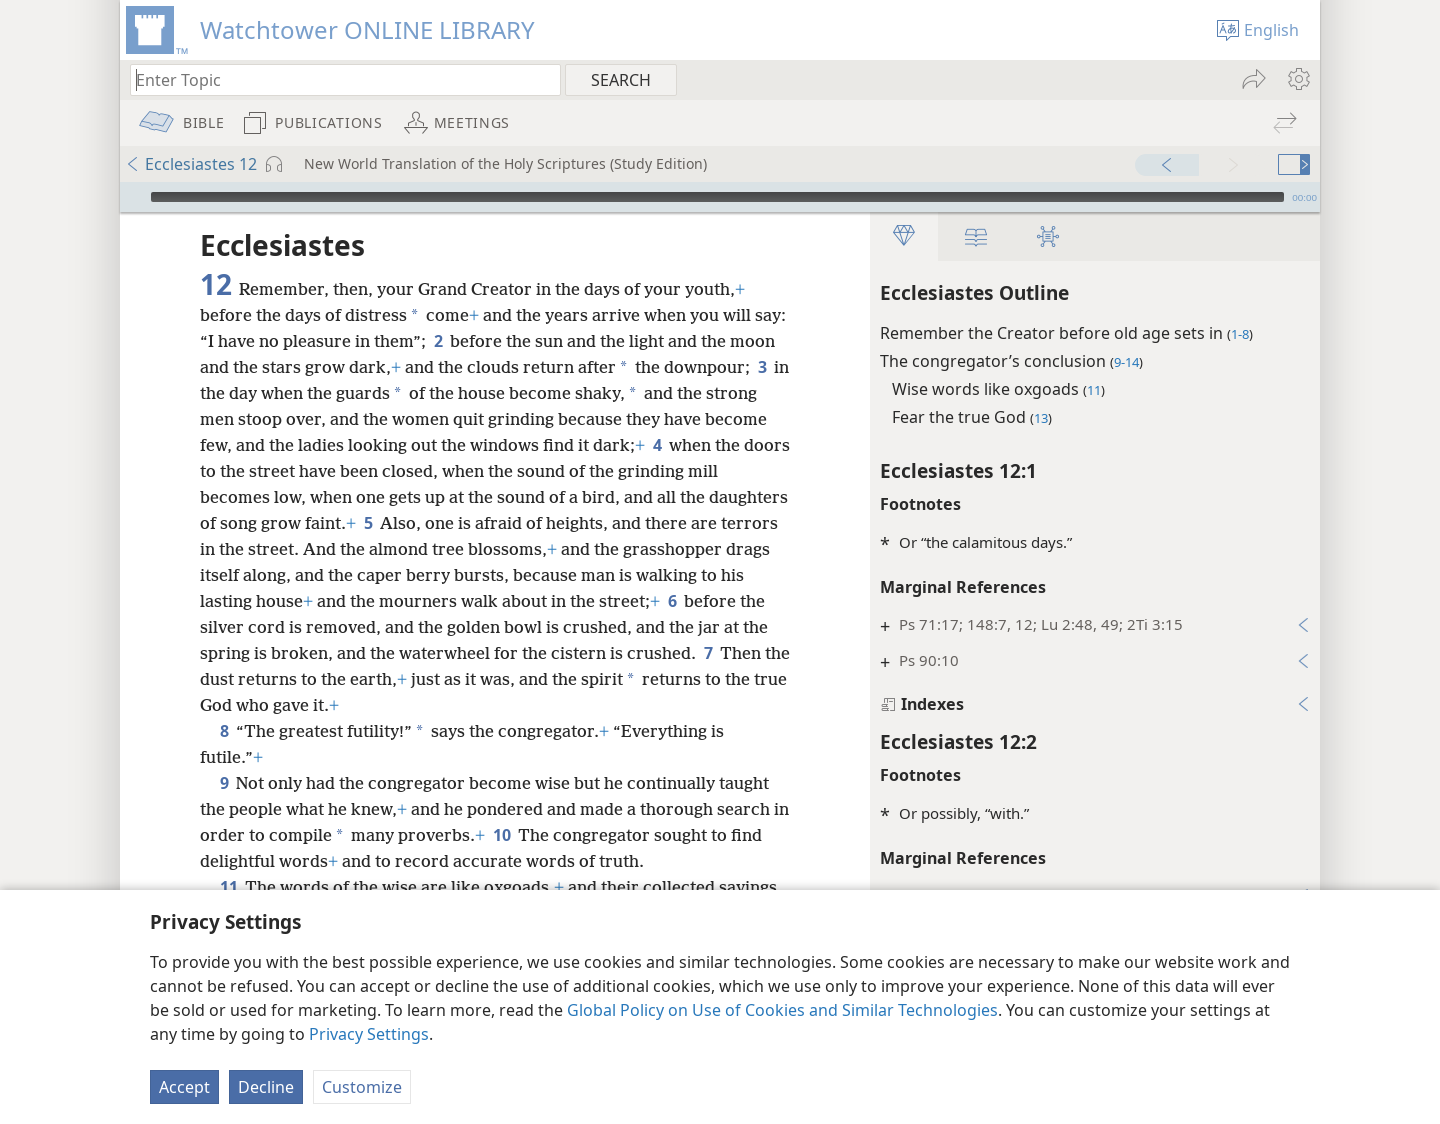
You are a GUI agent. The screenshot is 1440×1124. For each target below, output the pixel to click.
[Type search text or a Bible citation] (336, 79)
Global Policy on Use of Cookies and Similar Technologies (782, 1010)
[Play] (133, 197)
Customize (362, 1087)
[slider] (717, 197)
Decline (266, 1087)
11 (228, 887)
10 (501, 835)
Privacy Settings (369, 1034)
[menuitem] (1297, 79)
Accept (184, 1087)
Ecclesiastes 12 (191, 164)
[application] (720, 197)
